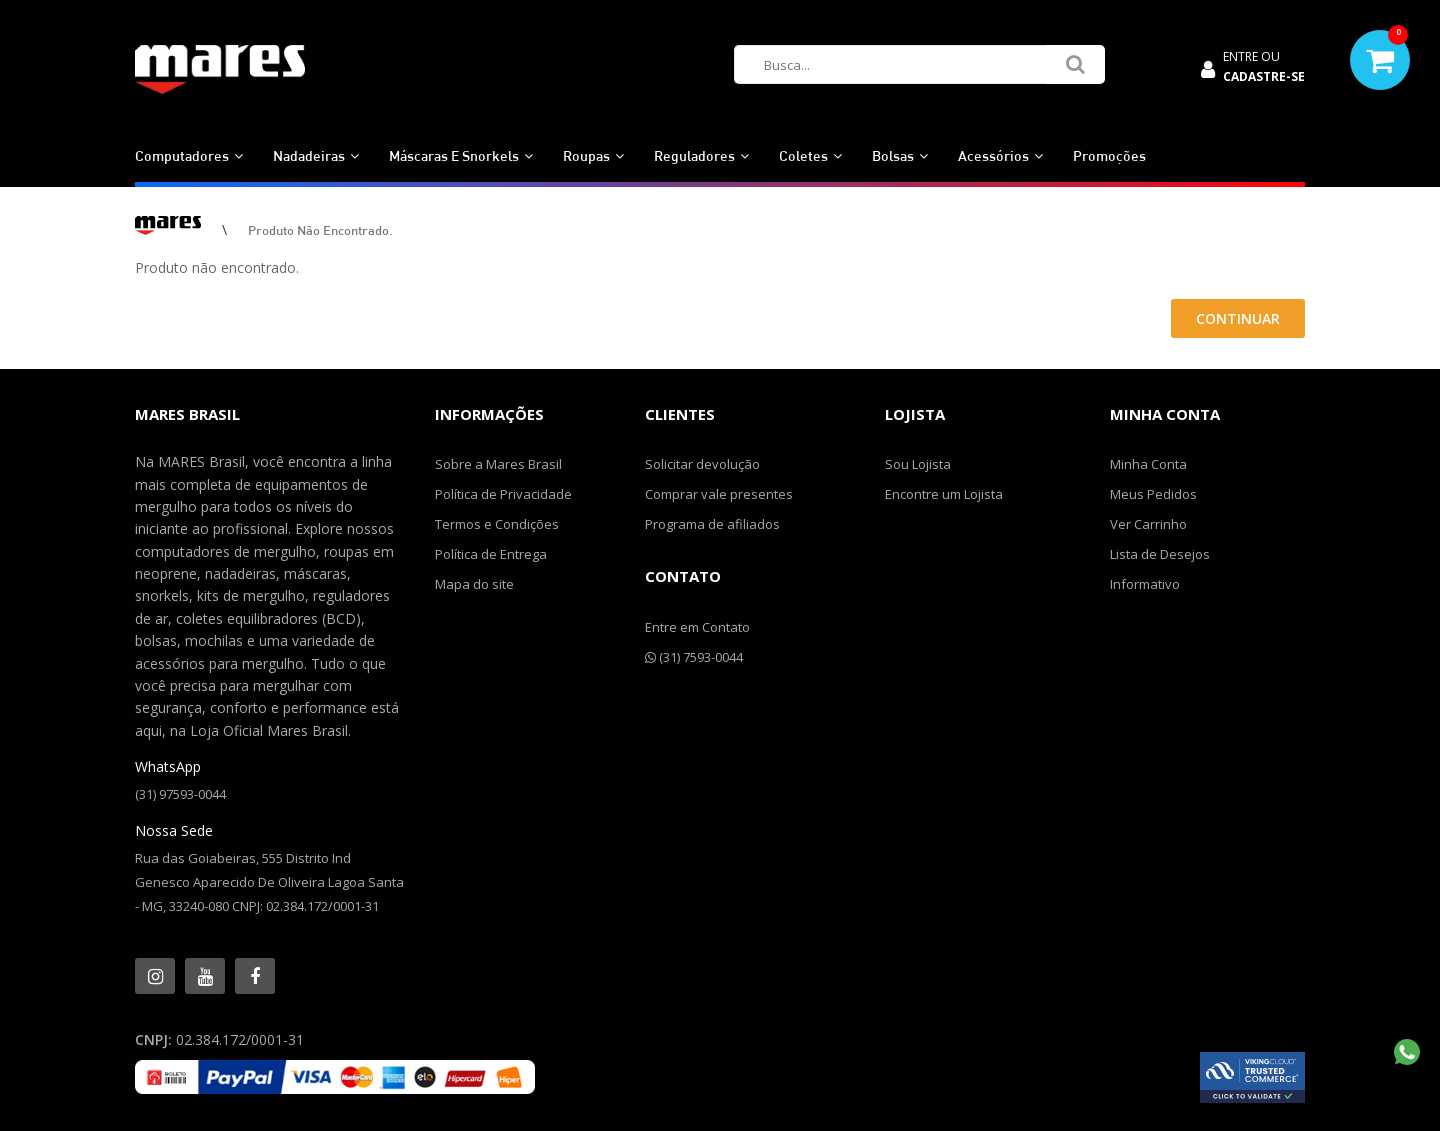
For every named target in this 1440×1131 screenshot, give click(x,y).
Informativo (1145, 584)
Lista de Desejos (1160, 554)
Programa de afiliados (712, 524)
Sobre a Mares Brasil (498, 464)
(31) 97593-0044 (180, 794)
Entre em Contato (697, 627)
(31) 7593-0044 (694, 657)
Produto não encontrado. (320, 230)
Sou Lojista (918, 464)
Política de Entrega (491, 554)
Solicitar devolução (702, 464)
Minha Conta (1148, 464)
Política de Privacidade (503, 494)
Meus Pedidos (1153, 494)
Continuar (1238, 318)
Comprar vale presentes (719, 494)
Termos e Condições (497, 524)
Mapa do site (474, 584)
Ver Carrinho (1148, 524)
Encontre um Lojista (944, 494)
